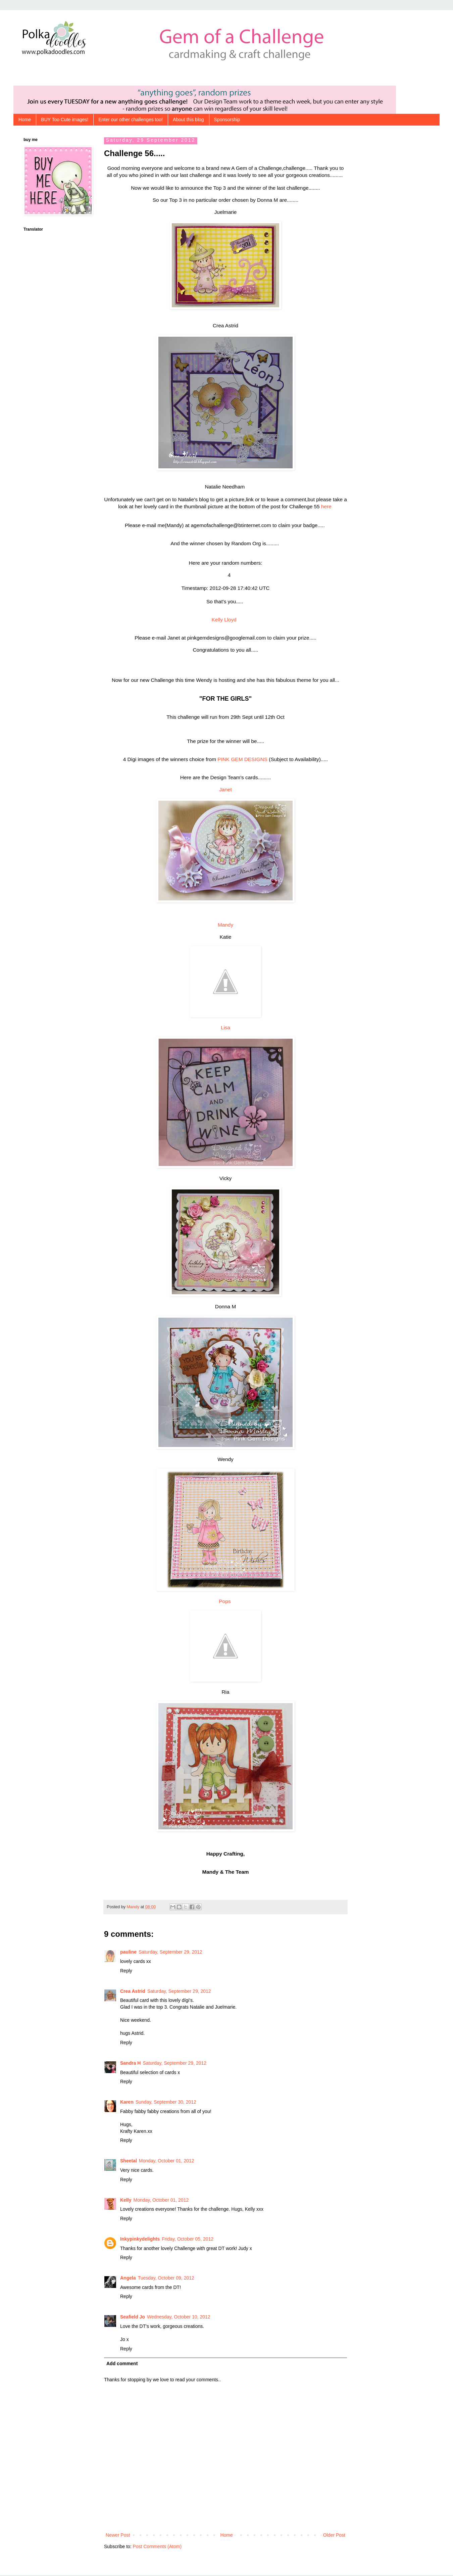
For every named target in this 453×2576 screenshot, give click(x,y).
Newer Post (118, 2536)
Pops (225, 1602)
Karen (127, 2103)
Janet (225, 790)
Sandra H (130, 2064)
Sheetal (128, 2161)
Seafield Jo (132, 2318)
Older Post (334, 2536)
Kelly (125, 2201)
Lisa (225, 1028)
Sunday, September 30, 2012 (166, 2103)
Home (24, 119)
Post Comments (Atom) (157, 2547)
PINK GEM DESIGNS (242, 760)
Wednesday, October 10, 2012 (178, 2318)
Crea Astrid (132, 1992)
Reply (126, 1971)
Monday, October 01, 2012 (166, 2161)
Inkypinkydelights (140, 2240)
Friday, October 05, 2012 (187, 2240)
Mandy (225, 926)
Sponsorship (227, 119)
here (326, 506)
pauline (128, 1953)
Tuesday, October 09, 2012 (166, 2279)
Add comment (122, 2364)
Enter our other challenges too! (130, 119)
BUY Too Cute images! (64, 119)
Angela (128, 2279)
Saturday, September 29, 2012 (170, 1953)
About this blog (188, 119)
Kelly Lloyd (225, 620)
